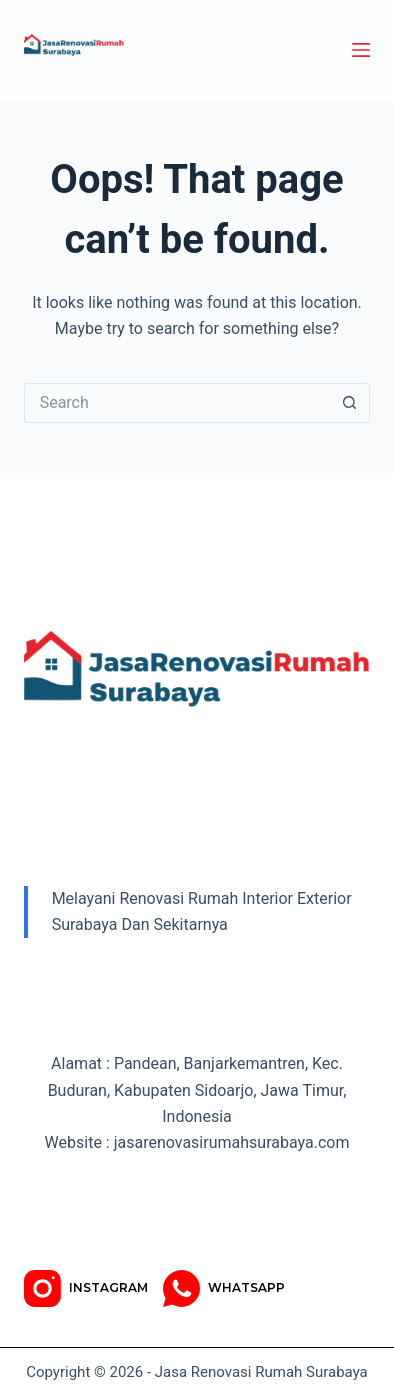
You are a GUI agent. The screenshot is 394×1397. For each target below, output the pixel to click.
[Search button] (350, 403)
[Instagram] (86, 1288)
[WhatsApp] (224, 1288)
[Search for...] (177, 403)
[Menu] (361, 50)
